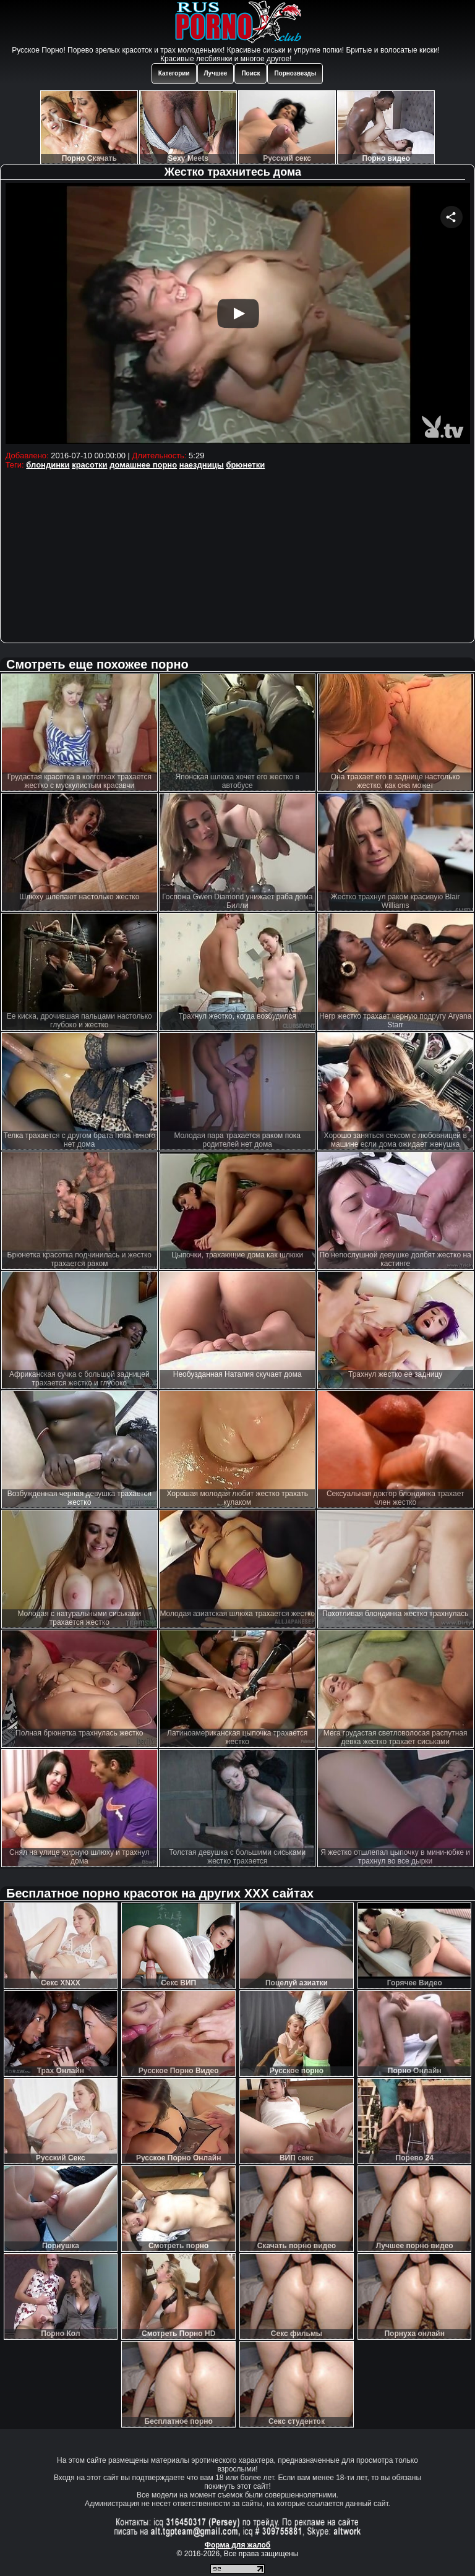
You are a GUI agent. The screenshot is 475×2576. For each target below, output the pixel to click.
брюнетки (245, 464)
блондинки (47, 464)
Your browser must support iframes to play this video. (238, 315)
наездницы (201, 464)
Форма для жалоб (238, 2545)
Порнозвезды (295, 73)
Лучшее (216, 73)
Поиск (250, 73)
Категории (174, 73)
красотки (89, 464)
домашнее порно (143, 464)
